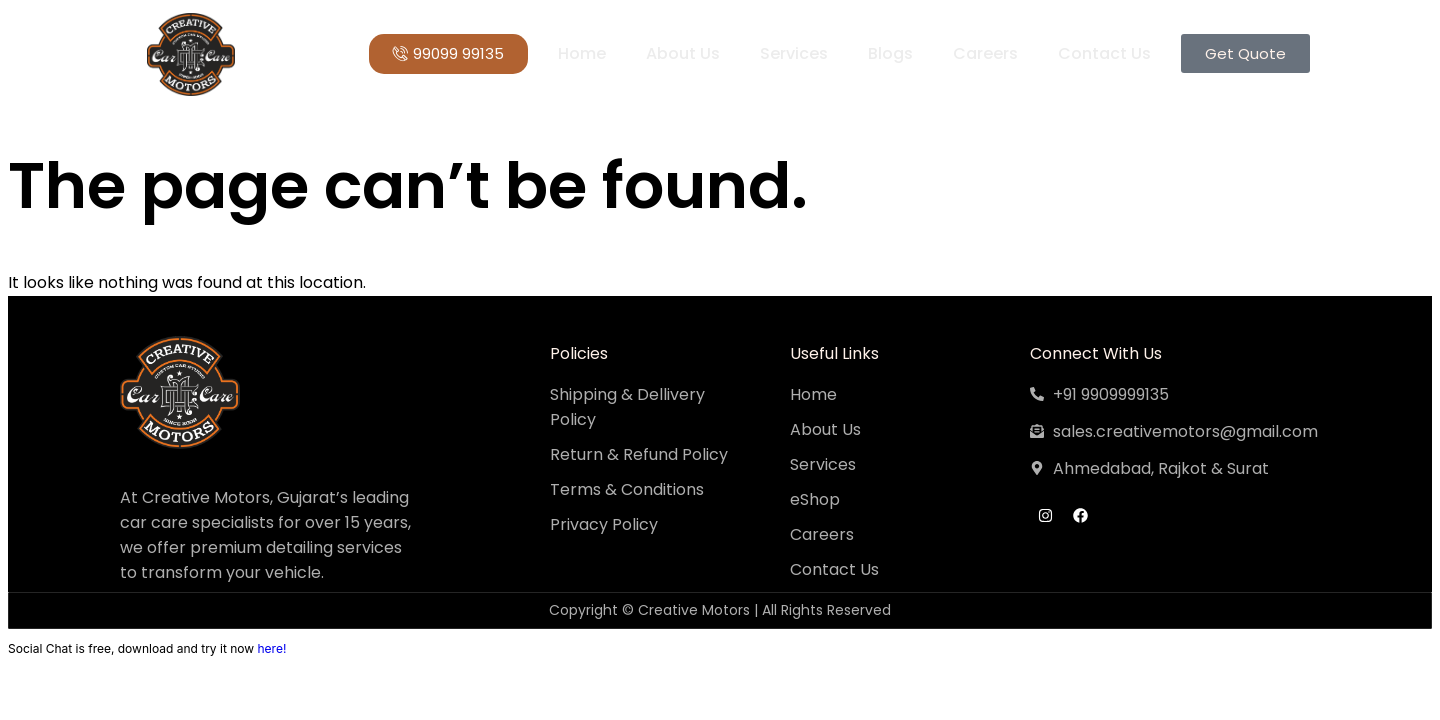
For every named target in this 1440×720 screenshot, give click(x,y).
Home (582, 53)
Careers (985, 53)
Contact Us (1104, 53)
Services (794, 53)
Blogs (890, 53)
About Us (683, 53)
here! (271, 648)
